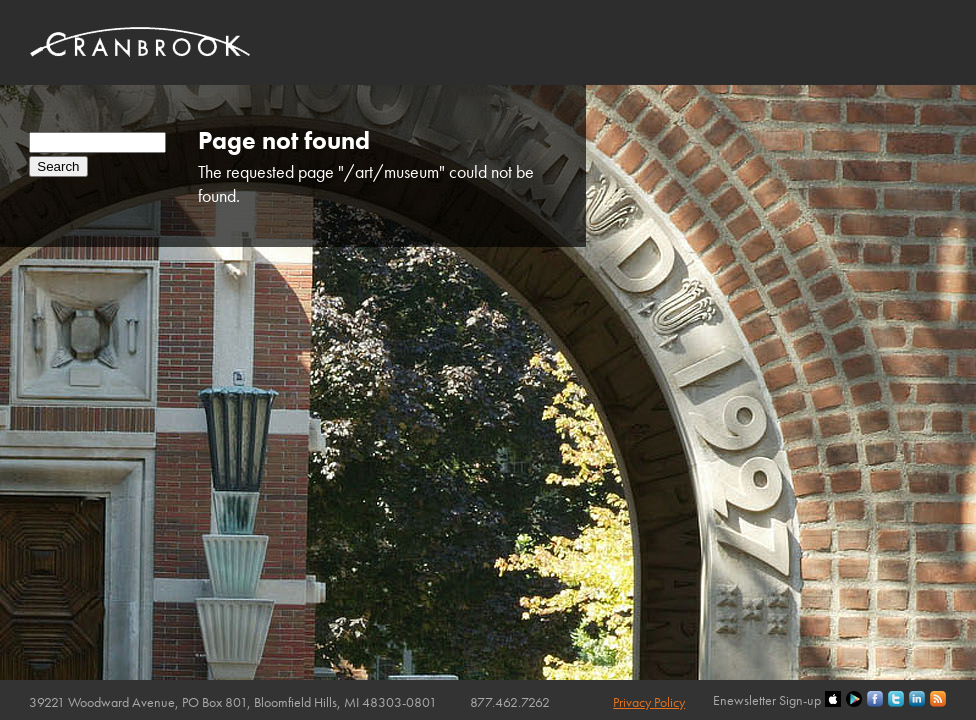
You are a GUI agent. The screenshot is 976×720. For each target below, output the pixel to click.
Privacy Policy (649, 702)
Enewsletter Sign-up (767, 700)
